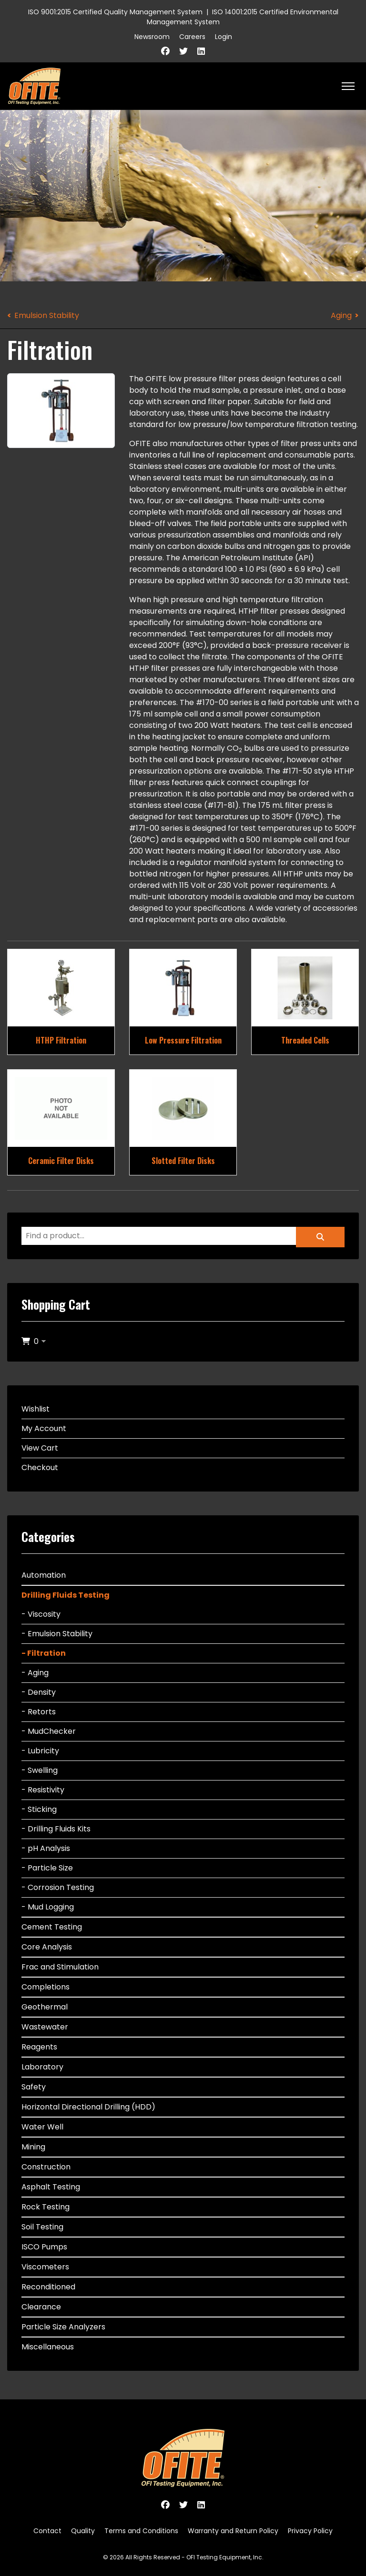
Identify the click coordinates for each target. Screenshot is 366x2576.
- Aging (35, 1672)
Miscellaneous (47, 2346)
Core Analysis (46, 1946)
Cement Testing (51, 1926)
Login (223, 36)
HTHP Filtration (61, 1040)
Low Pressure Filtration (183, 1040)
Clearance (41, 2306)
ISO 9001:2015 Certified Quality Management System (115, 12)
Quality (83, 2531)
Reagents (39, 2046)
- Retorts (38, 1711)
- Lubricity (40, 1750)
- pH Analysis (45, 1848)
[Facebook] (165, 51)
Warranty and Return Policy (233, 2531)
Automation (43, 1575)
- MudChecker (48, 1731)
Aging (341, 315)
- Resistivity (42, 1789)
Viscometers (45, 2266)
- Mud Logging (47, 1906)
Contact (47, 2531)
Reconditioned (48, 2286)
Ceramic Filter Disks (61, 1160)
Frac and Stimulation (60, 1966)
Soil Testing (42, 2226)
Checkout (39, 1467)
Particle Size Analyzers (63, 2326)
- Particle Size (47, 1867)
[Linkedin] (201, 51)
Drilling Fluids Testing (65, 1595)
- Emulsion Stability (56, 1633)
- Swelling (39, 1770)
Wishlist (35, 1408)
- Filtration (43, 1653)
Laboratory (42, 2066)
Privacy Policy (310, 2531)
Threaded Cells (305, 1040)
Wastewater (44, 2026)
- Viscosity (41, 1614)
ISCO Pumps (44, 2246)
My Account (43, 1428)
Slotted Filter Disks (183, 1160)
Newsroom (152, 36)
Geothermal (44, 2006)
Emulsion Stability (46, 315)
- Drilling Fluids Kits (56, 1828)
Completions (45, 1986)
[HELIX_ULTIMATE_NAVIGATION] (348, 86)
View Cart (39, 1447)
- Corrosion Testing (57, 1887)
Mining (33, 2146)
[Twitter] (183, 51)
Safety (33, 2086)
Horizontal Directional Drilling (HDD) (88, 2106)
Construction (46, 2166)
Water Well (42, 2126)
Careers (192, 36)
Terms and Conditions (141, 2531)
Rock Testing (45, 2206)
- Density (38, 1692)
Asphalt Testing (50, 2186)
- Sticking (39, 1809)
